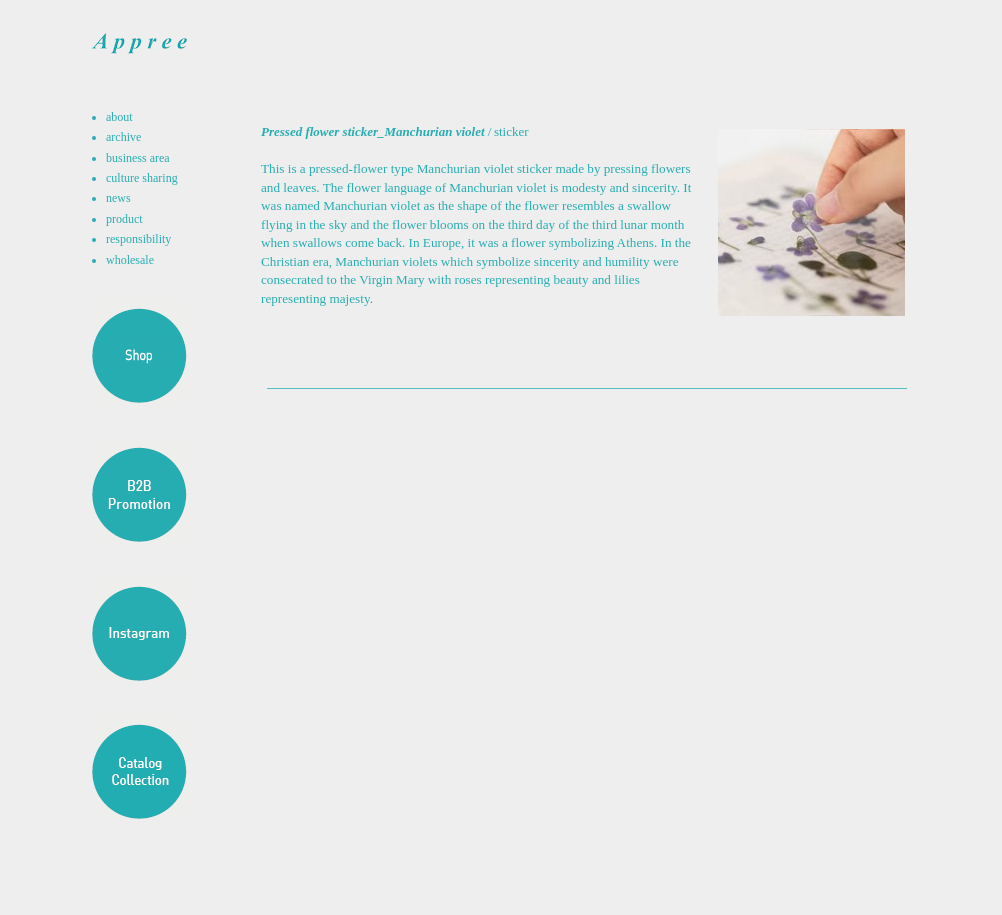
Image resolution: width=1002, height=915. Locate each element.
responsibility (138, 239)
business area (138, 158)
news (118, 198)
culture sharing (142, 178)
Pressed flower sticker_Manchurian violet (373, 131)
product (124, 219)
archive (123, 137)
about (119, 117)
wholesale (130, 260)
